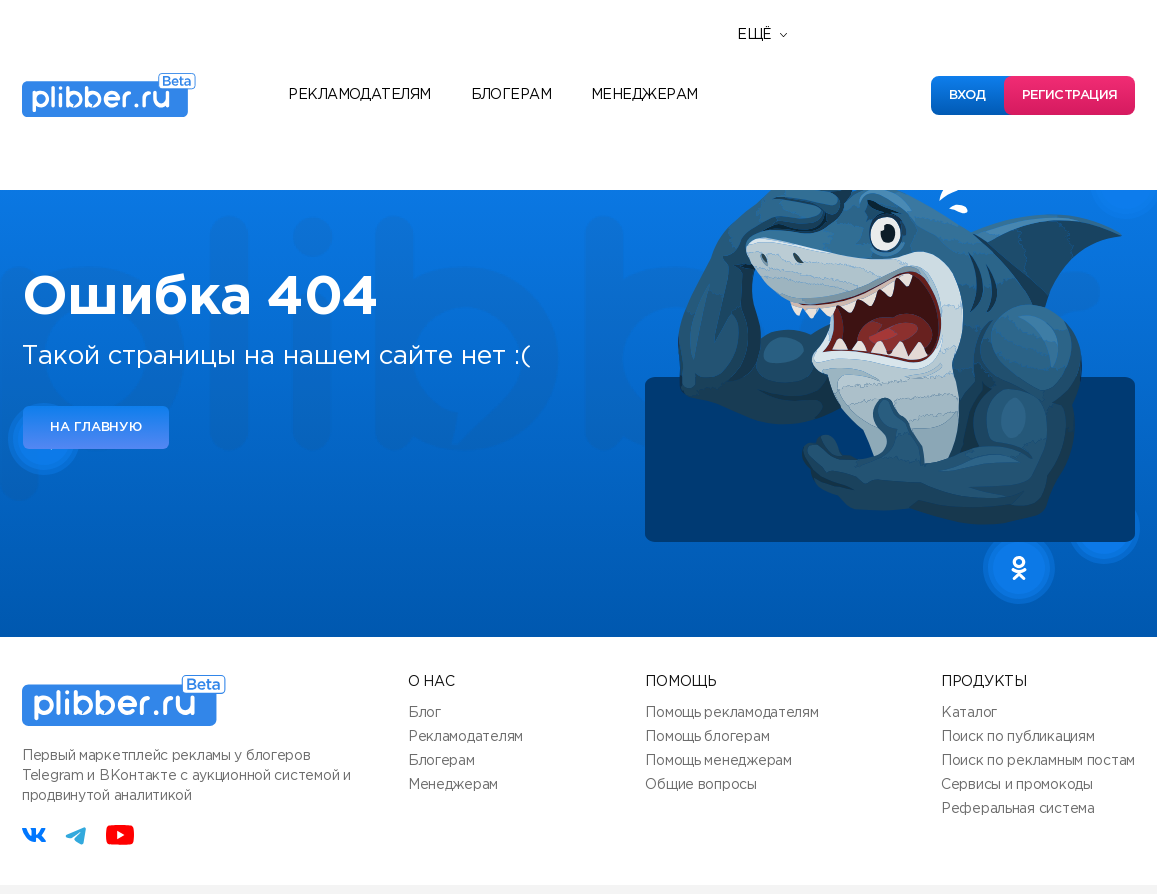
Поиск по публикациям (1017, 737)
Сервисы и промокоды (1017, 785)
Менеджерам (644, 95)
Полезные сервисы (819, 113)
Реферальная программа (844, 53)
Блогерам (511, 95)
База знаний (793, 143)
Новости (777, 83)
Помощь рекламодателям (731, 713)
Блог (424, 713)
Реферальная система (1018, 809)
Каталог (969, 713)
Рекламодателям (359, 95)
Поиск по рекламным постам (1038, 761)
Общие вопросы (700, 785)
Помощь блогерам (707, 737)
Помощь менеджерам (718, 761)
